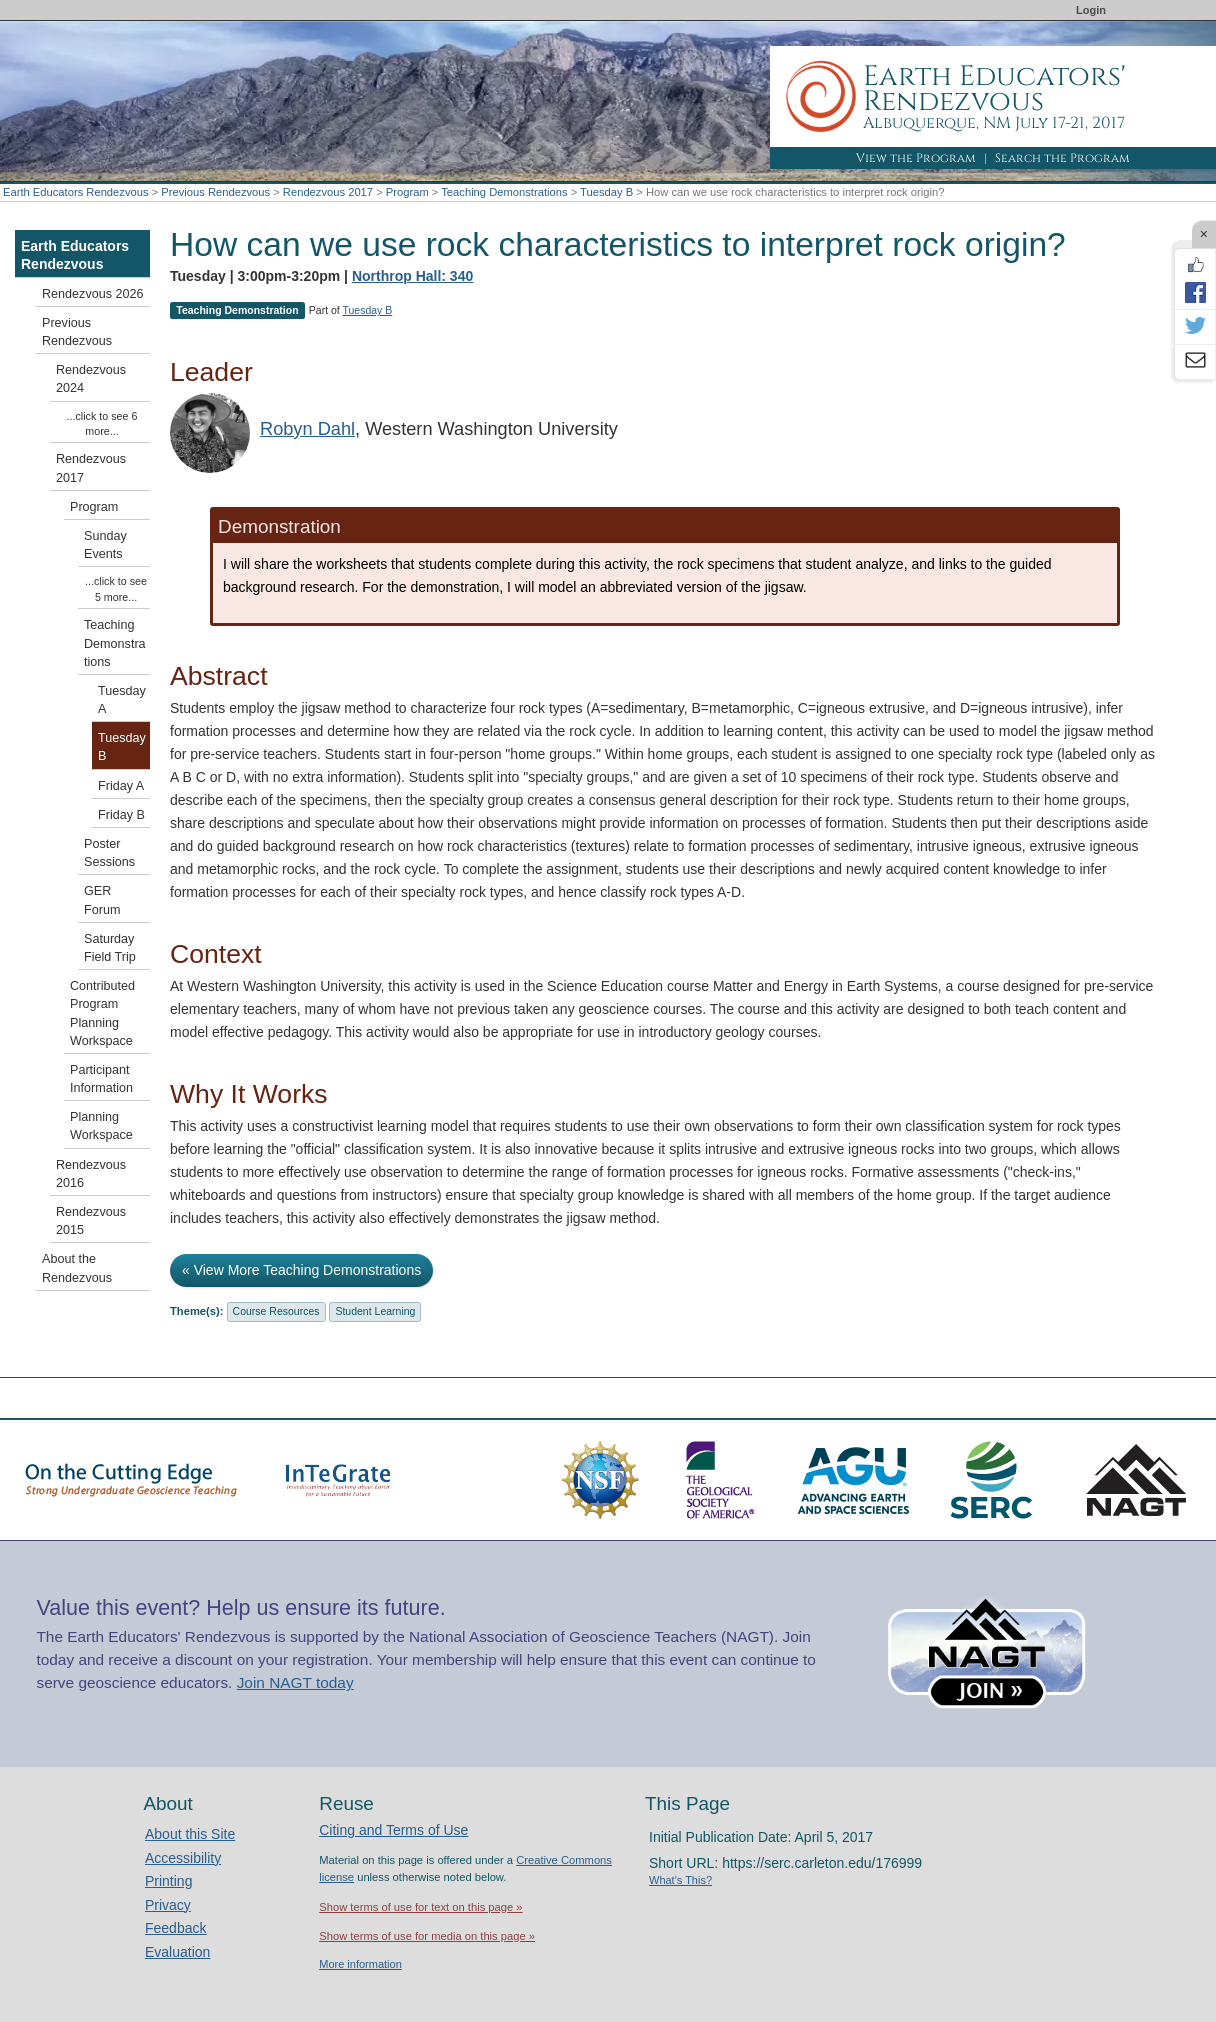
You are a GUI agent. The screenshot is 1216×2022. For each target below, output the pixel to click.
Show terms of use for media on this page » (427, 1936)
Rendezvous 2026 (93, 294)
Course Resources (276, 1311)
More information (360, 1964)
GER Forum (102, 900)
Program (407, 192)
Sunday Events (105, 545)
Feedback (175, 1928)
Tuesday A (122, 700)
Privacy (168, 1905)
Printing (168, 1881)
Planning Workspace (101, 1126)
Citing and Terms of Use (393, 1830)
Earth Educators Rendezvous (76, 192)
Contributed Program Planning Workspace (102, 1013)
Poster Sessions (109, 853)
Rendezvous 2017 (328, 192)
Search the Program (1062, 158)
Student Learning (375, 1311)
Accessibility (183, 1858)
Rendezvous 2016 (91, 1174)
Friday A (121, 786)
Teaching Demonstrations (504, 192)
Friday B (121, 815)
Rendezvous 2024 (91, 379)
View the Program (916, 158)
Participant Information (101, 1079)
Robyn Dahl (307, 429)
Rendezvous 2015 (91, 1221)
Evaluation (177, 1952)
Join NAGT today (295, 1682)
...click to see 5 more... (116, 588)
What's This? (680, 1880)
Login (1091, 10)
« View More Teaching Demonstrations (301, 1270)
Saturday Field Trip (110, 948)
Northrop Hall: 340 (412, 276)
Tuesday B (606, 192)
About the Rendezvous (77, 1268)
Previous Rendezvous (215, 192)
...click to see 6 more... (102, 423)
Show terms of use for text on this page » (420, 1907)
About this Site (190, 1834)
